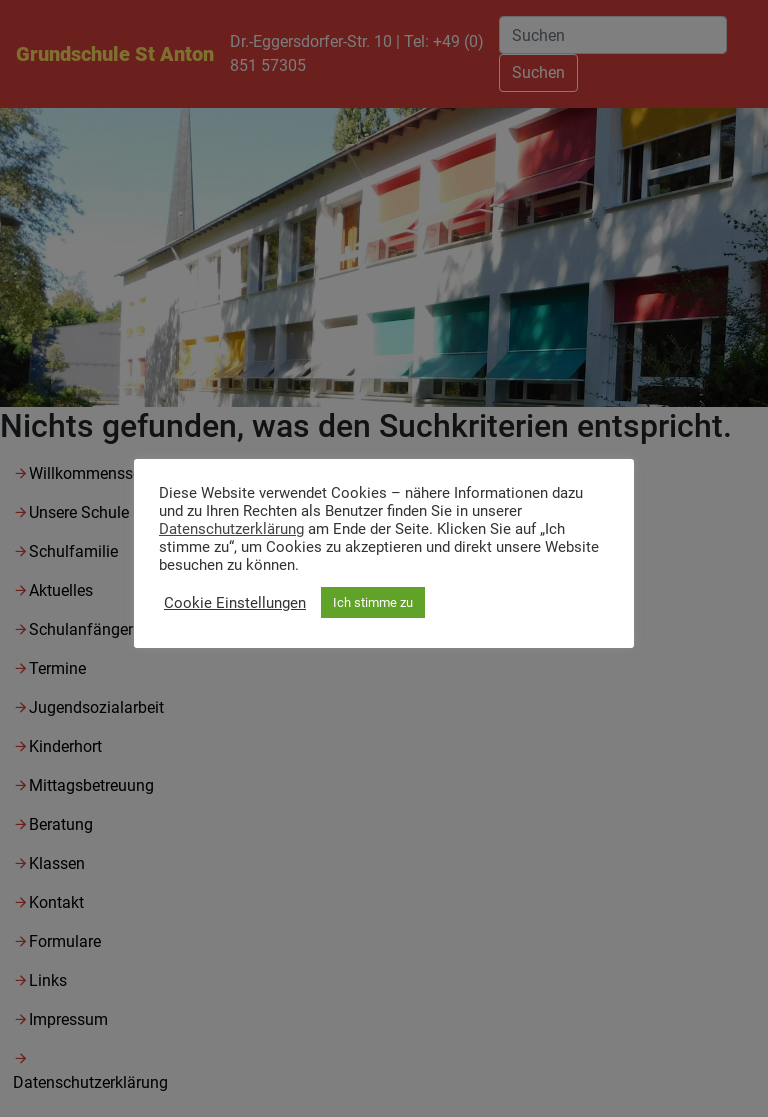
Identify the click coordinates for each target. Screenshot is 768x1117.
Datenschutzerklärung (231, 529)
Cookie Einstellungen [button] (235, 603)
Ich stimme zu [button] (373, 602)
